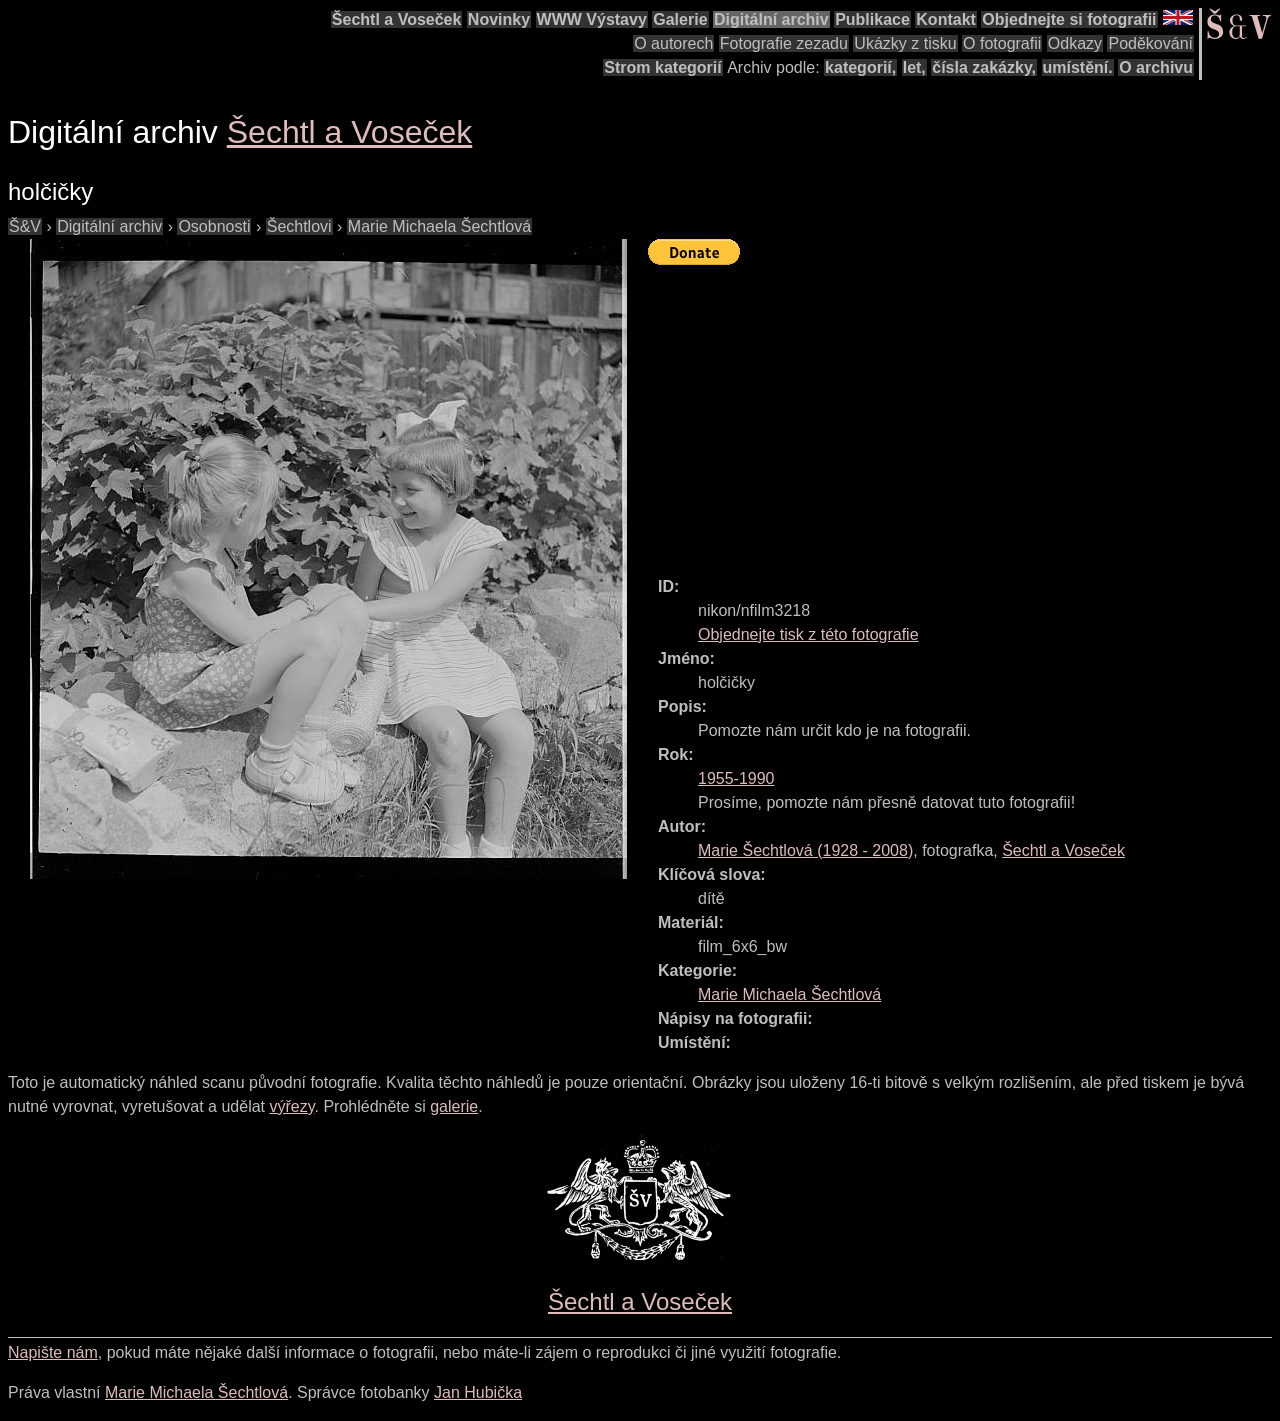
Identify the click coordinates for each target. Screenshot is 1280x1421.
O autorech (673, 43)
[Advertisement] (964, 412)
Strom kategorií (662, 67)
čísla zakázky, (984, 67)
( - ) (805, 850)
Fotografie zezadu (784, 43)
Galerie (680, 19)
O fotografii (1002, 43)
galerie (454, 1106)
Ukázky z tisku (905, 43)
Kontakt (946, 19)
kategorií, (860, 67)
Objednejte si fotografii (1069, 19)
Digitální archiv (771, 19)
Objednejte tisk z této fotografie (808, 634)
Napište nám (53, 1352)
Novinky (499, 19)
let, (914, 67)
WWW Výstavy (592, 19)
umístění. (1078, 67)
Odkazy (1075, 43)
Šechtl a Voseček (397, 19)
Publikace (872, 19)
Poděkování (1150, 43)
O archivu (1156, 67)
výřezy (291, 1106)
